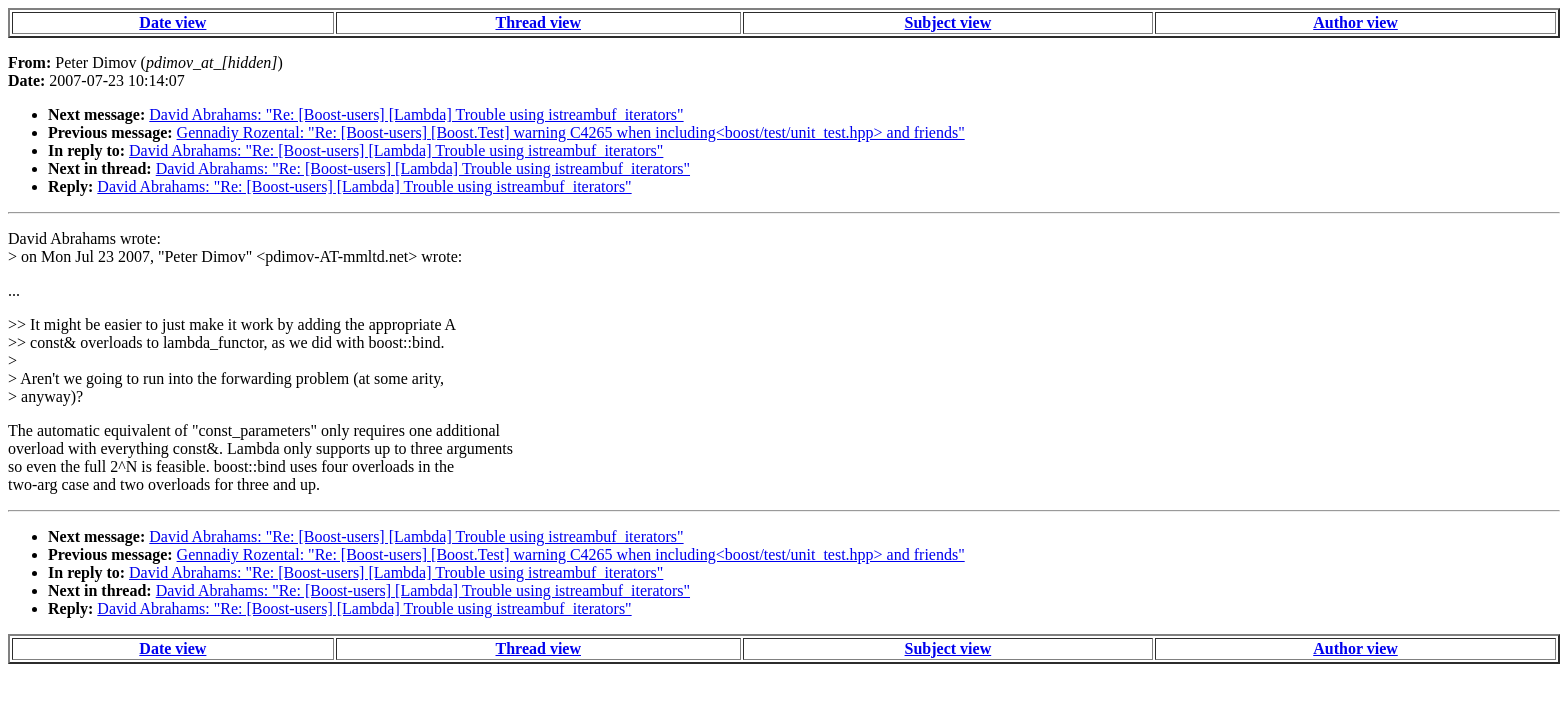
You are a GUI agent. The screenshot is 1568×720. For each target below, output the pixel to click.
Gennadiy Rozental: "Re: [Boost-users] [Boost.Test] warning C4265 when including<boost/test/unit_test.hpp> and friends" (571, 132)
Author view (1355, 22)
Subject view (948, 22)
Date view (172, 22)
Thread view (538, 22)
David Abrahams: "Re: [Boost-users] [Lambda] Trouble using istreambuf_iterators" (416, 114)
